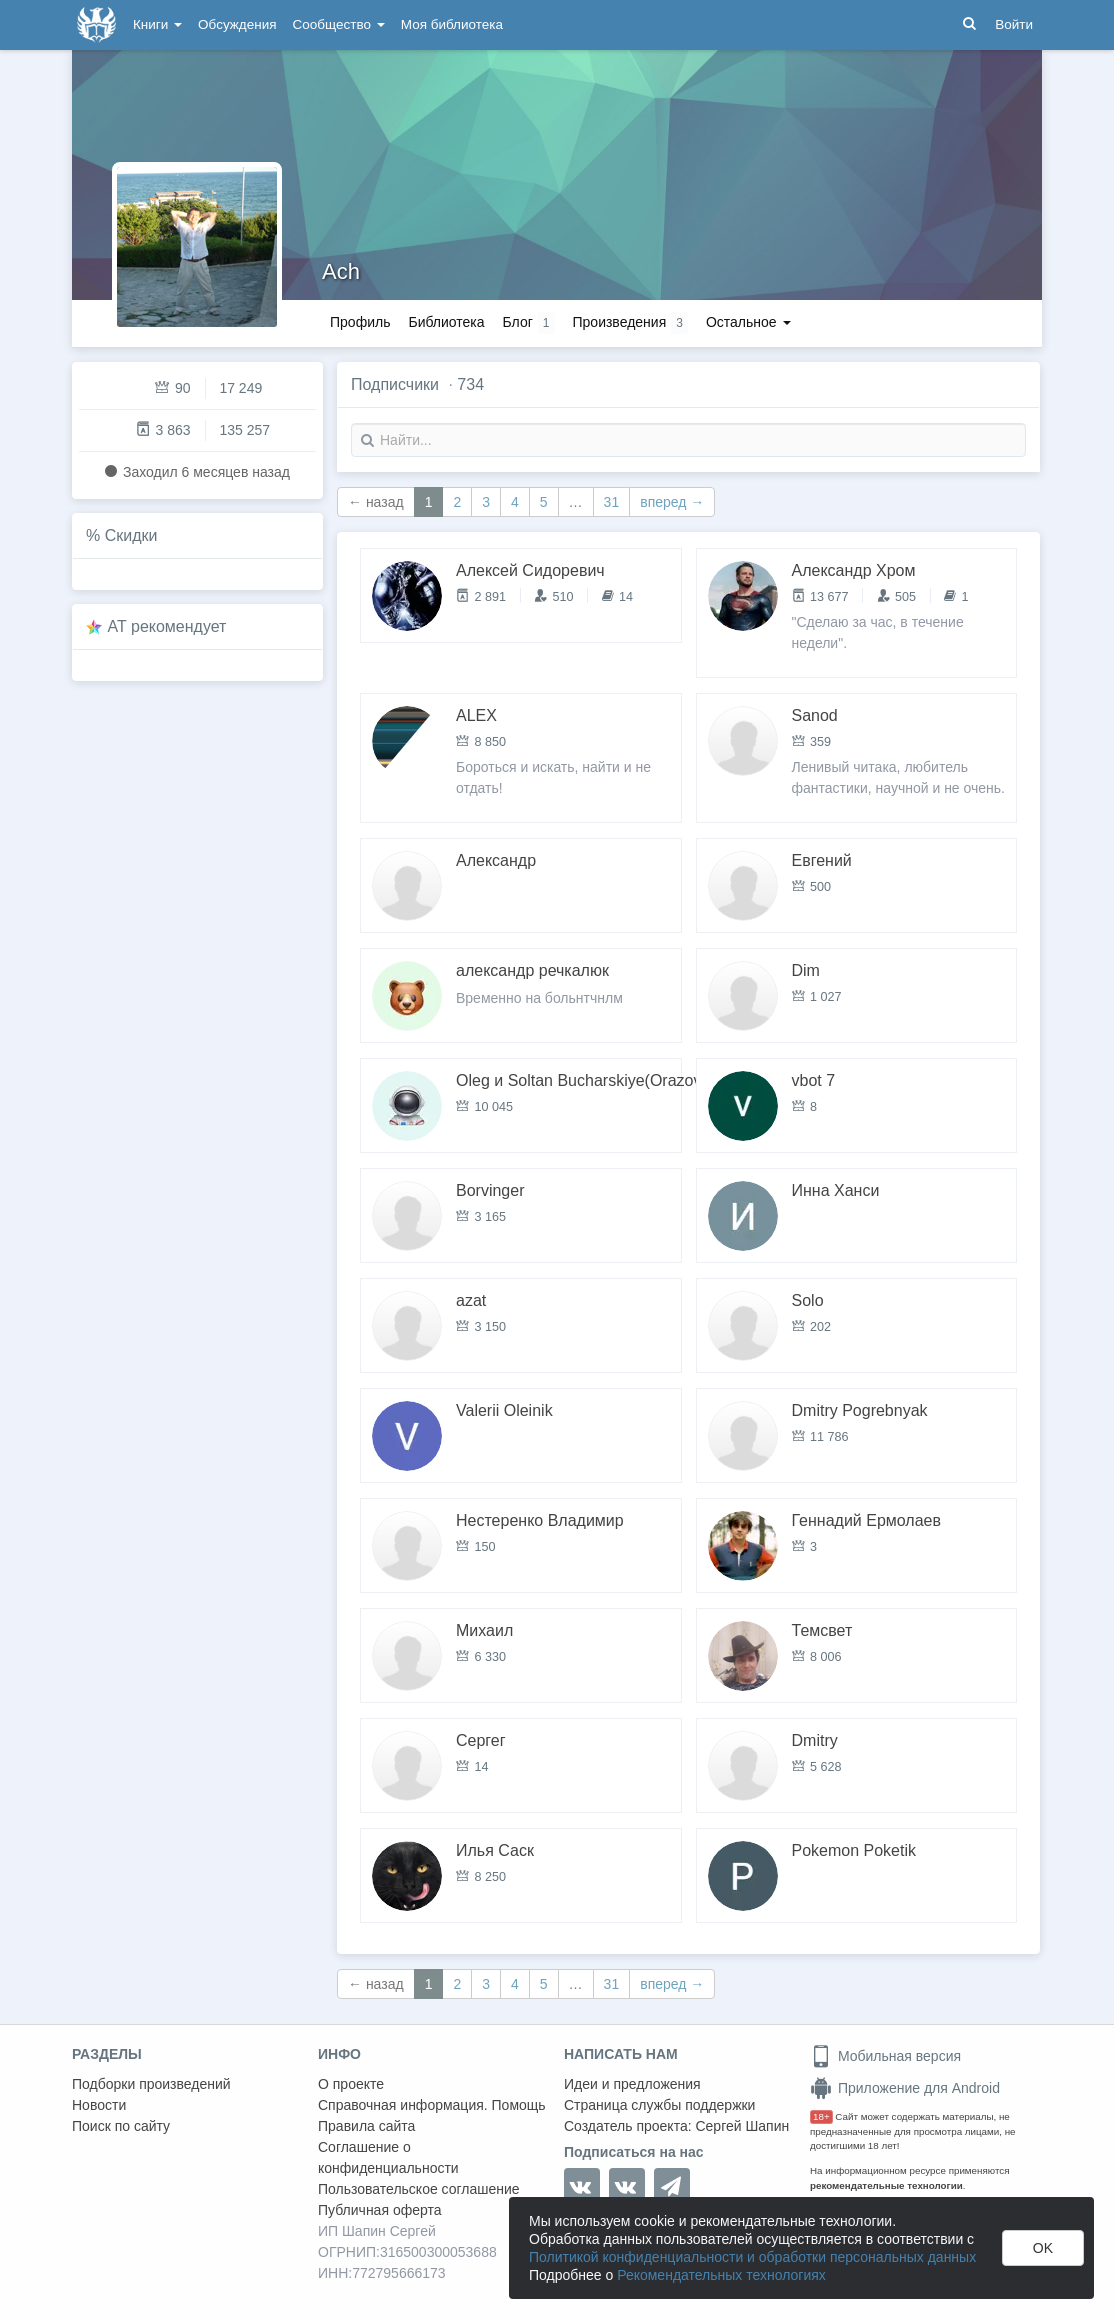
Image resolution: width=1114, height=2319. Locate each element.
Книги (157, 24)
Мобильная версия (885, 2056)
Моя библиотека (452, 24)
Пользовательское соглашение (419, 2189)
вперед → (672, 502)
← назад (376, 502)
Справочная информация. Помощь (432, 2105)
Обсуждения (237, 24)
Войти (1014, 24)
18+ (821, 2116)
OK (1043, 2248)
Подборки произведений (151, 2084)
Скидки (131, 535)
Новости (99, 2105)
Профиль (360, 322)
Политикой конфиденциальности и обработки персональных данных (752, 2257)
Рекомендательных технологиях (721, 2275)
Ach (341, 271)
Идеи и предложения (632, 2084)
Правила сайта (366, 2126)
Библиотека (446, 322)
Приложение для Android (905, 2088)
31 (612, 502)
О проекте (351, 2084)
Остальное (748, 322)
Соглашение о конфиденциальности (388, 2157)
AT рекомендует (167, 626)
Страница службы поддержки (659, 2105)
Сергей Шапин (742, 2126)
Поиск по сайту (121, 2126)
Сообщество (339, 24)
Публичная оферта (380, 2210)
